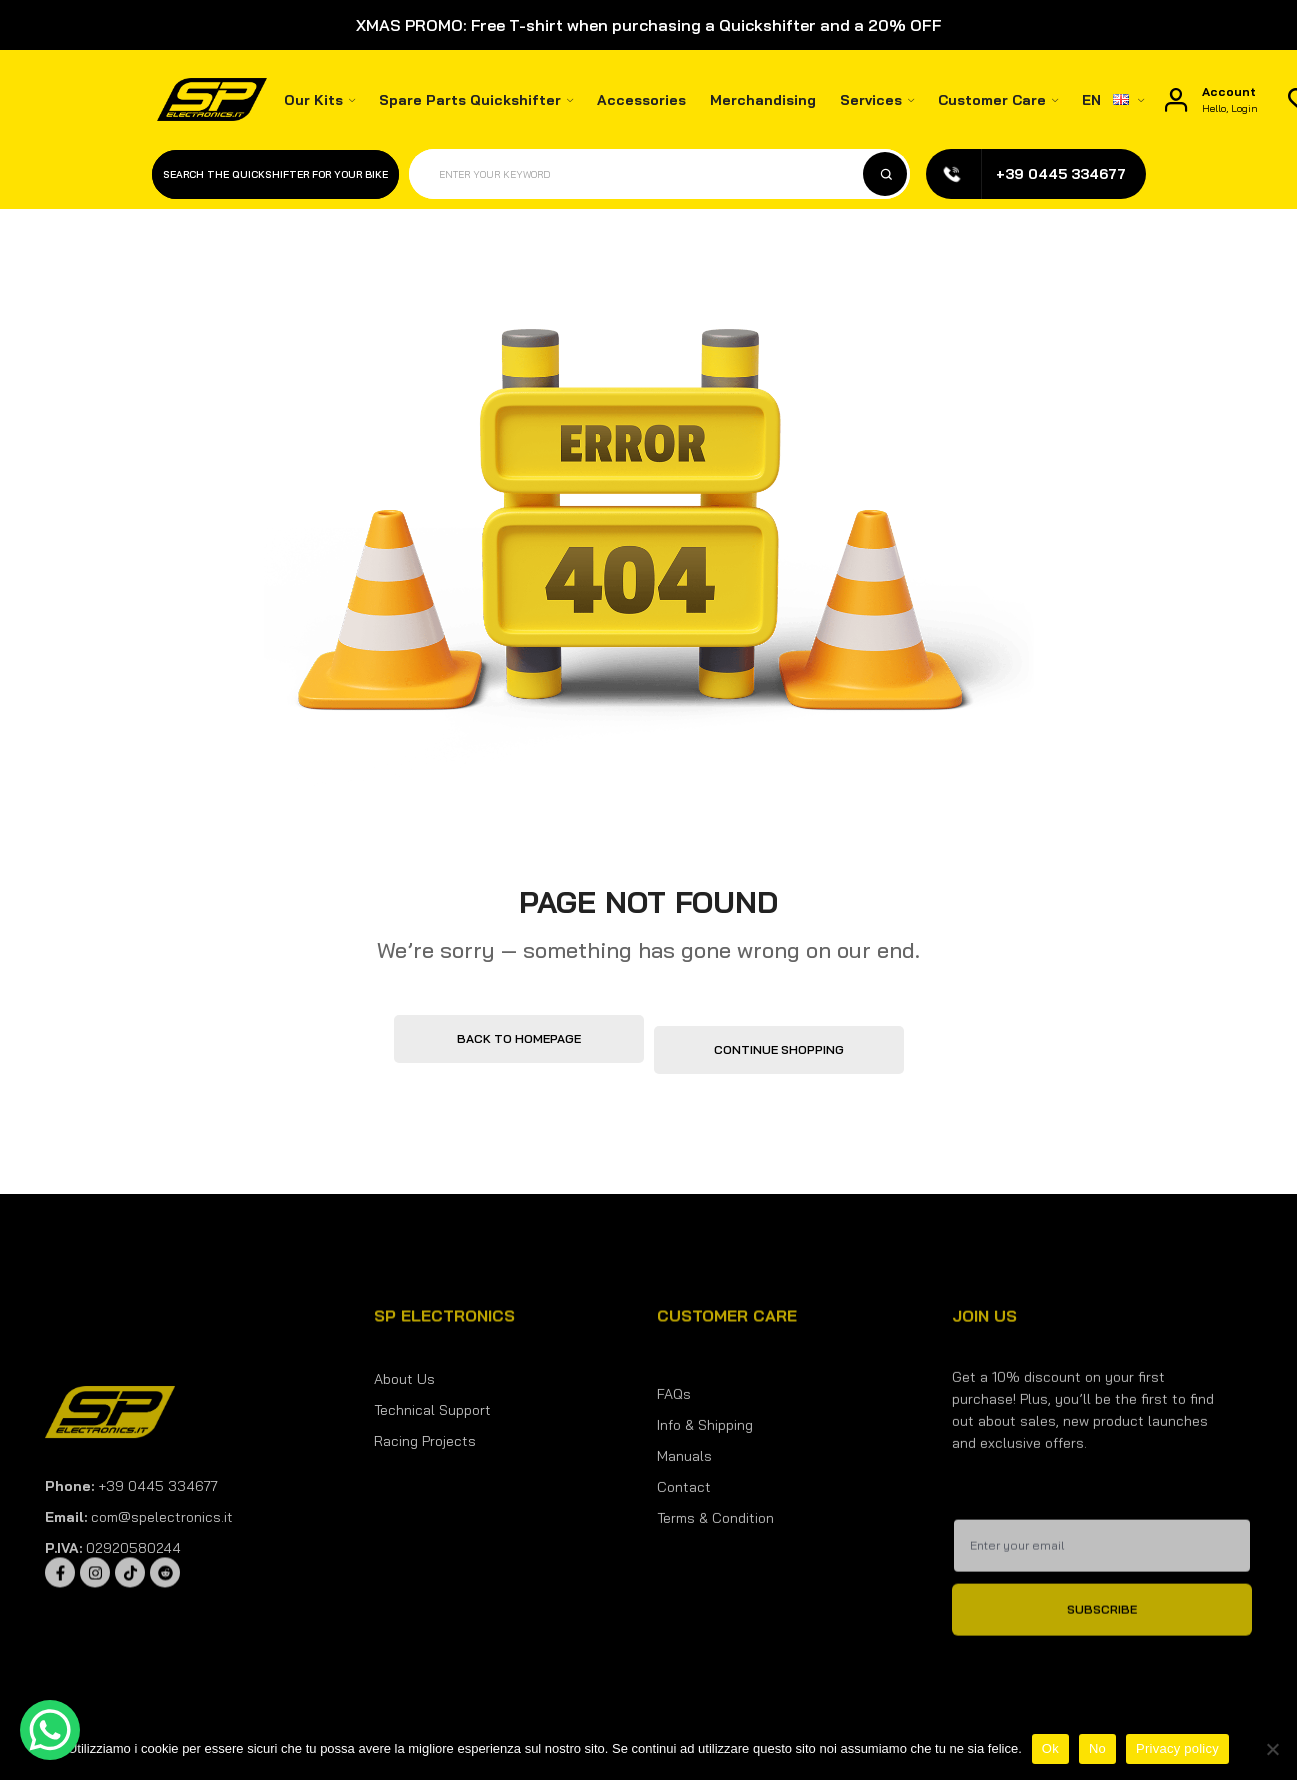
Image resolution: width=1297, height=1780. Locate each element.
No (1097, 1748)
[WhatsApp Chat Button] (50, 1730)
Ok (1050, 1748)
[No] (1272, 1749)
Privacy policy (1177, 1748)
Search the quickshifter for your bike (275, 174)
